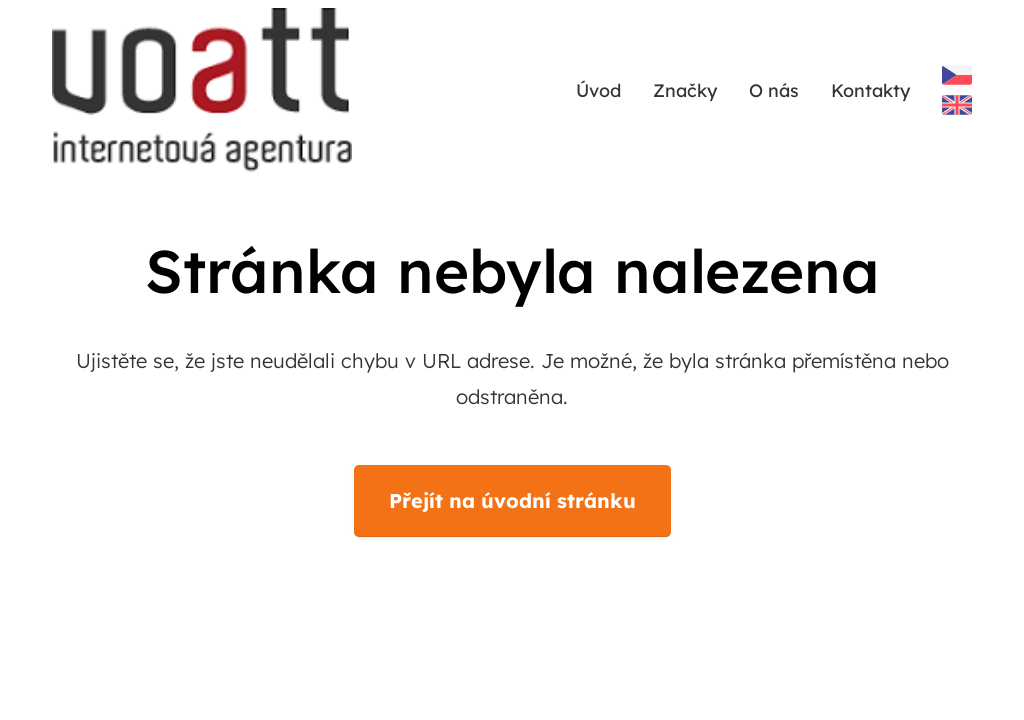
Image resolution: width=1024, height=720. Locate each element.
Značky (685, 90)
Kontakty (870, 90)
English (957, 105)
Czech (957, 75)
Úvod (598, 90)
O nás (774, 90)
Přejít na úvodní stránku (512, 500)
